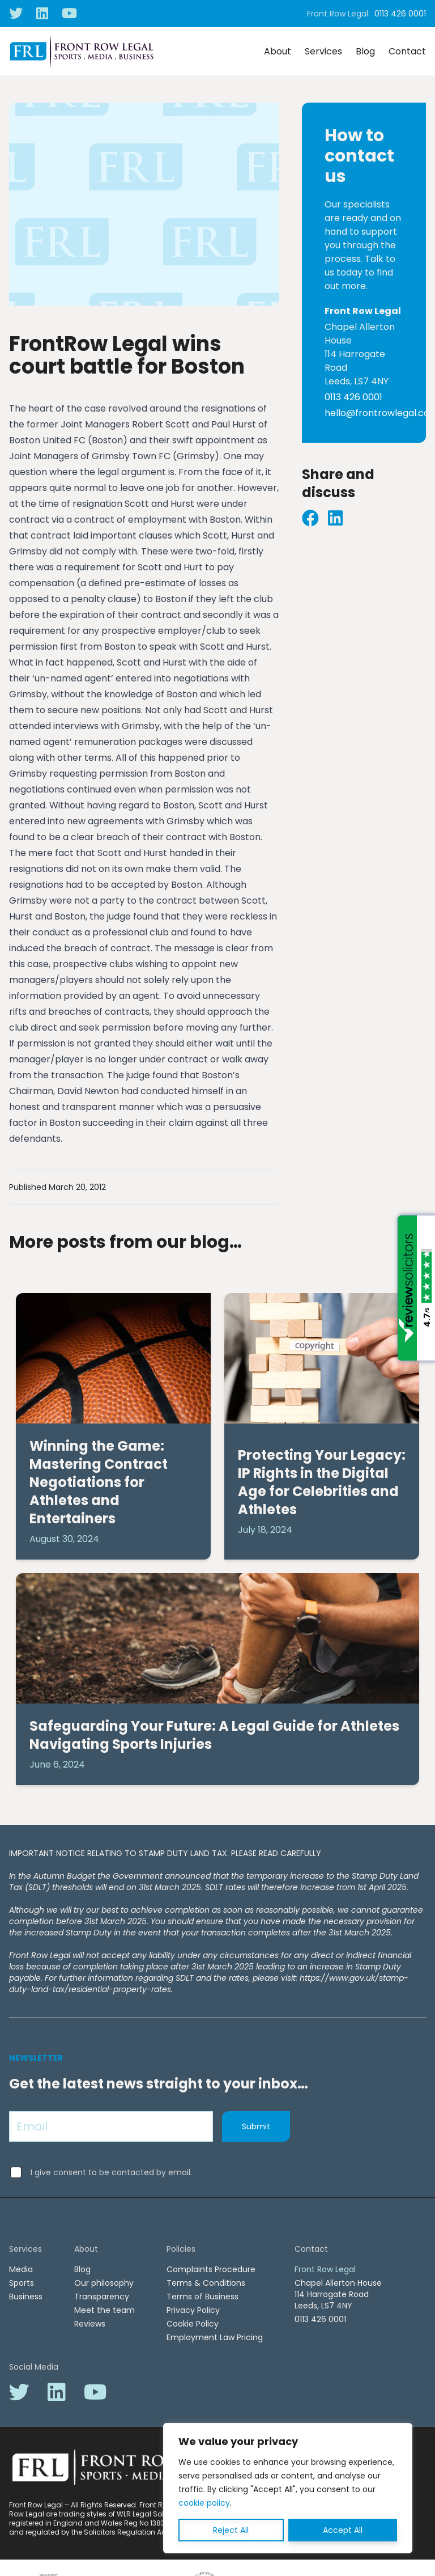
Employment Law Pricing (215, 2337)
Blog (365, 51)
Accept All (342, 2530)
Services (323, 51)
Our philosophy (104, 2283)
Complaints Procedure (211, 2269)
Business (25, 2296)
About (277, 51)
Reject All (231, 2530)
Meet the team (104, 2310)
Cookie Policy (193, 2323)
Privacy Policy (193, 2310)
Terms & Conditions (206, 2283)
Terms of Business (202, 2296)
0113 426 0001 (400, 13)
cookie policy (204, 2503)
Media (21, 2269)
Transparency (101, 2296)
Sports (21, 2283)
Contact (407, 51)
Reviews (89, 2323)
